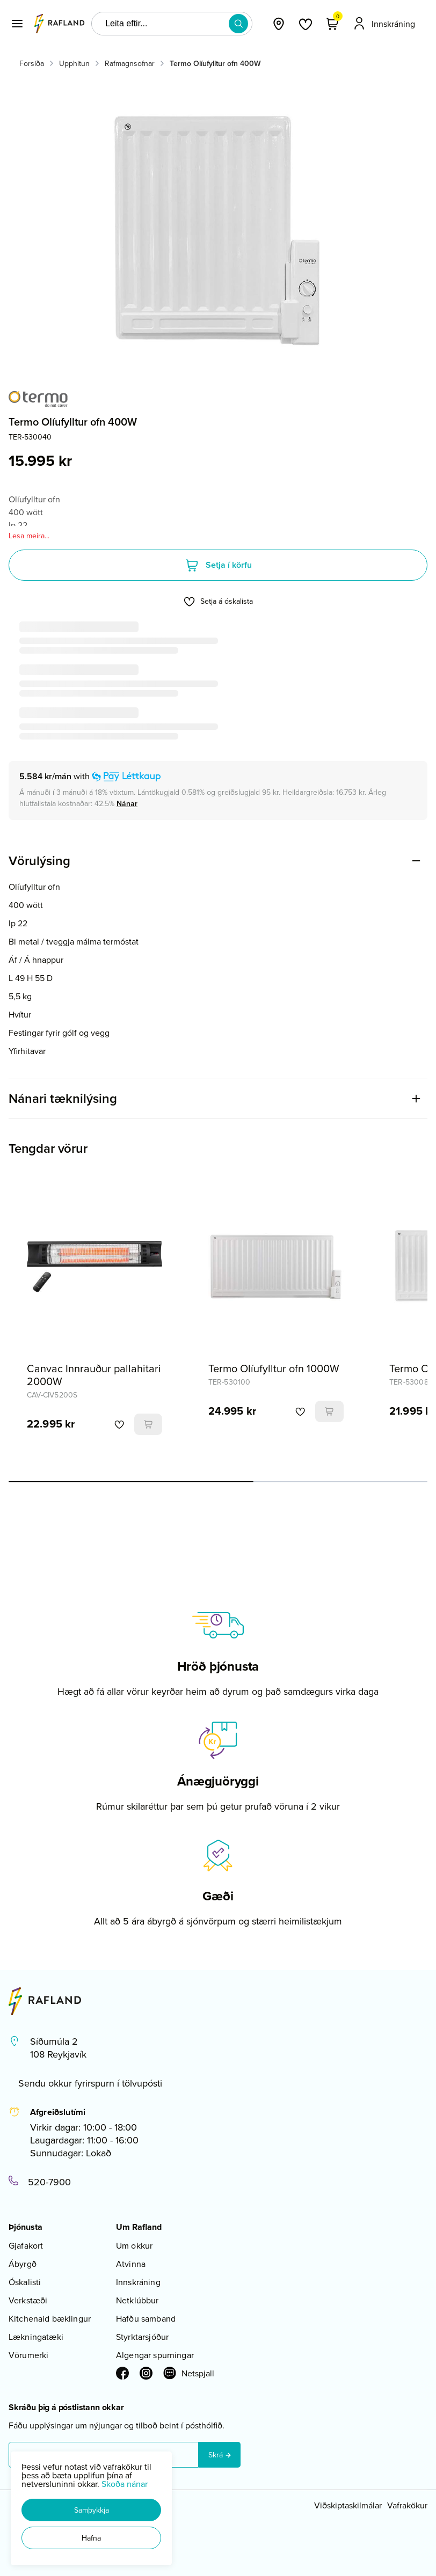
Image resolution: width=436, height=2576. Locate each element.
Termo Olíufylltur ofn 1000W (273, 1368)
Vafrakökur (407, 2505)
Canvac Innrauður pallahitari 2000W (94, 1374)
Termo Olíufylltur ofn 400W (215, 63)
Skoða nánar (124, 2484)
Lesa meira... (29, 535)
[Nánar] (127, 803)
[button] (91, 2510)
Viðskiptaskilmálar (348, 2505)
